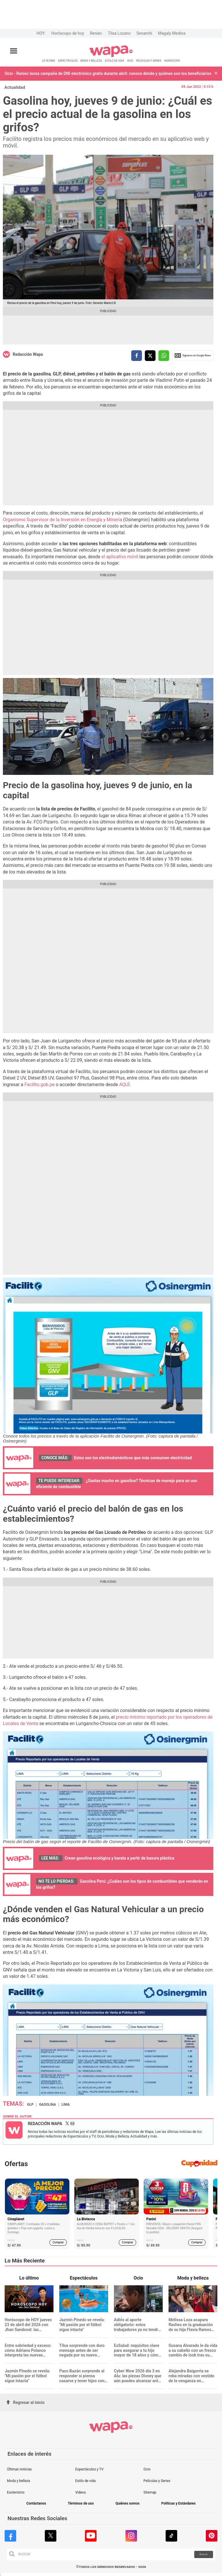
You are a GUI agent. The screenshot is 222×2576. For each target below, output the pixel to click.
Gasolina (47, 2105)
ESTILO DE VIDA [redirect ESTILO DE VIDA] (114, 60)
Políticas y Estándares (178, 2503)
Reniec (96, 33)
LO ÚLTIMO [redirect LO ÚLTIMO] (48, 60)
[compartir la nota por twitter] (150, 355)
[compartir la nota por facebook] (136, 355)
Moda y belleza (18, 2481)
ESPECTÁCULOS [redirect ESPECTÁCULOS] (68, 60)
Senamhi (144, 33)
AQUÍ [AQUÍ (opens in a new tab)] (124, 1084)
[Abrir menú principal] (13, 51)
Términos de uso (81, 2503)
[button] (215, 73)
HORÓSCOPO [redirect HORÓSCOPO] (172, 60)
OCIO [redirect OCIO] (130, 60)
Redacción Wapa (28, 354)
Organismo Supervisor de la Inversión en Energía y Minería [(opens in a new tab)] (63, 519)
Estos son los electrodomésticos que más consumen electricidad (133, 1457)
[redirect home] (111, 56)
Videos (80, 2492)
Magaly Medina (172, 33)
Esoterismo (16, 2492)
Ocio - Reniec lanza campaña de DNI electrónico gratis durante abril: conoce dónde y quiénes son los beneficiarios (108, 73)
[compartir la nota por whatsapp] (163, 355)
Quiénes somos (127, 2503)
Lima (66, 2105)
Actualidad (14, 87)
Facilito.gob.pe (40, 1084)
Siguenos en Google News (193, 355)
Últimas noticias (19, 2469)
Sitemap (149, 2492)
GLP (30, 2105)
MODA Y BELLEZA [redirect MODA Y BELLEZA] (91, 60)
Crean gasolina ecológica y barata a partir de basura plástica (119, 1858)
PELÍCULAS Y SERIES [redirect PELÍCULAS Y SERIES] (148, 60)
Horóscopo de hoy (67, 33)
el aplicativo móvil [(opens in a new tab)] (119, 556)
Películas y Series (156, 2481)
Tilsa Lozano (119, 33)
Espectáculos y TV (89, 2469)
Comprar (58, 2242)
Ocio (146, 2469)
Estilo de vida (85, 2481)
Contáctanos (36, 2503)
